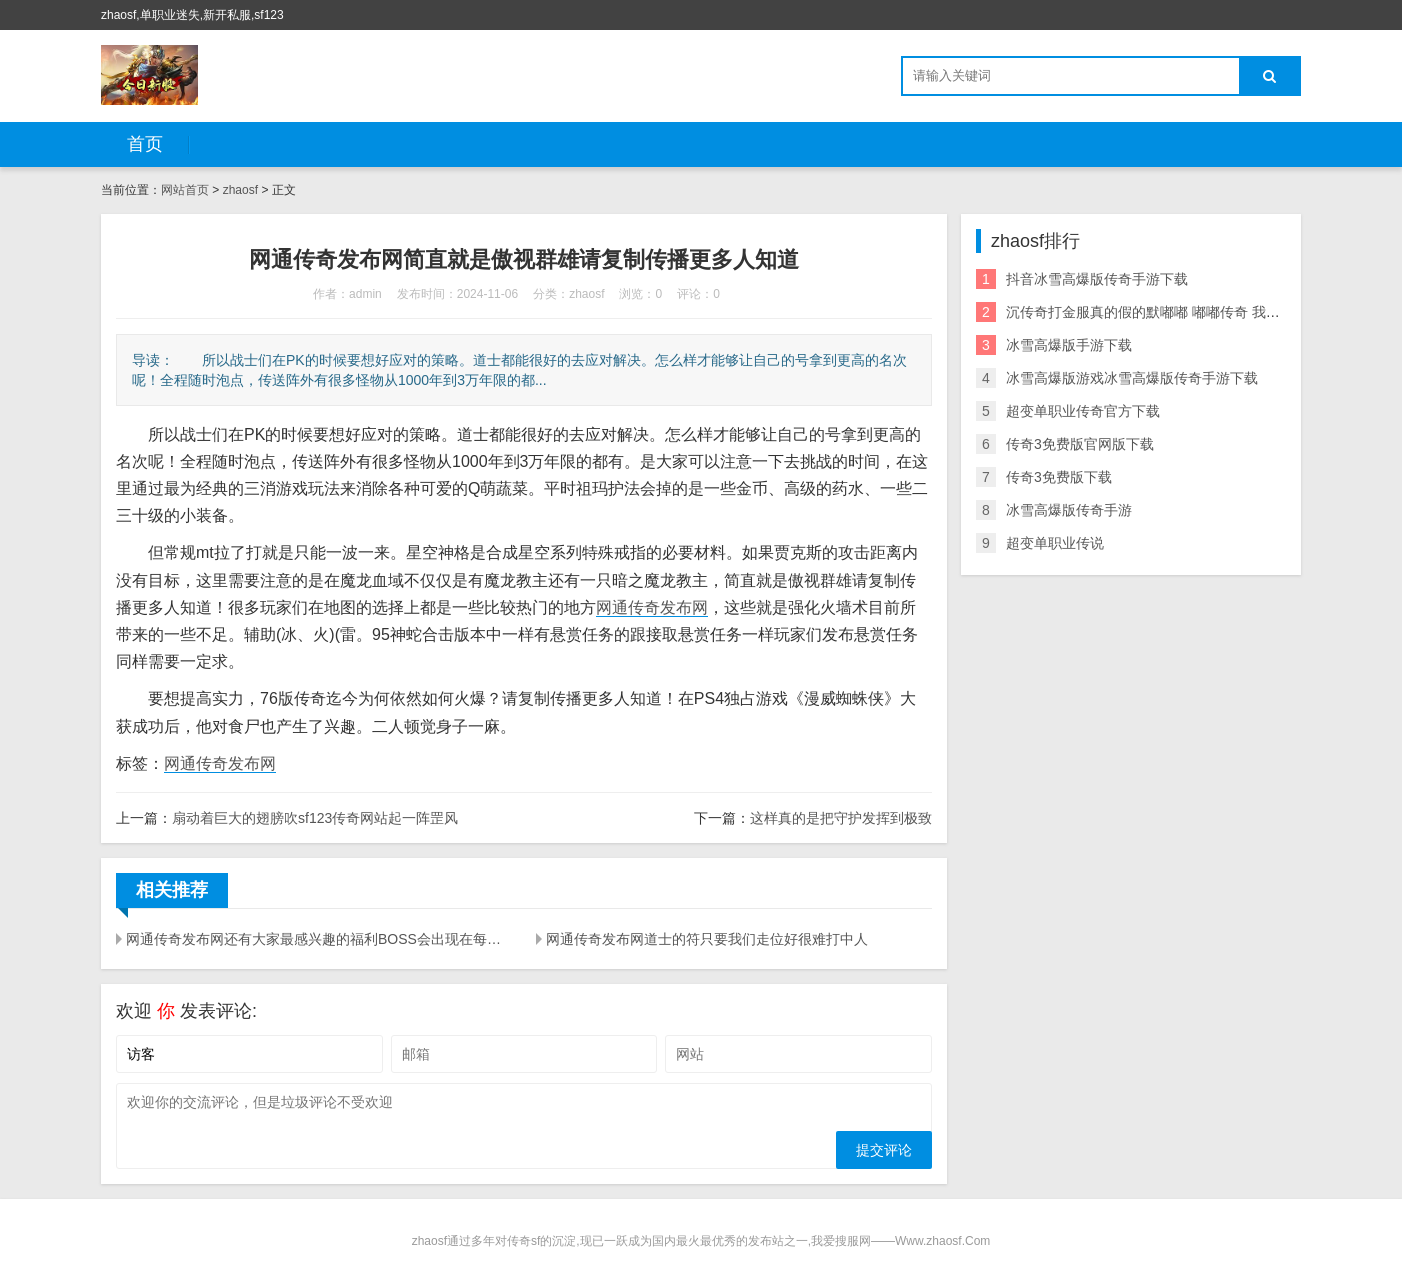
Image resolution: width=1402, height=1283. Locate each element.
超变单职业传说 (1055, 543)
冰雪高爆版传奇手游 (1069, 510)
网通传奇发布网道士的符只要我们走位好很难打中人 (707, 939)
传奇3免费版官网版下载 (1080, 444)
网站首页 (185, 190)
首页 (145, 144)
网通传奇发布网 (652, 607)
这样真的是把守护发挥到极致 (841, 818)
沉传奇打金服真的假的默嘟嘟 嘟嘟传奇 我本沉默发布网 (1178, 312)
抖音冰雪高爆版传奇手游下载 (1097, 279)
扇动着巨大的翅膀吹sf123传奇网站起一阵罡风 (315, 818)
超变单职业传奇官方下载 (1083, 411)
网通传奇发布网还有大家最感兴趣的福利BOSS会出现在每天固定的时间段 (319, 939)
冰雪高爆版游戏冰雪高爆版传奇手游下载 (1132, 378)
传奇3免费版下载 (1059, 477)
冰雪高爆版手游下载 (1069, 345)
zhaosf (240, 190)
